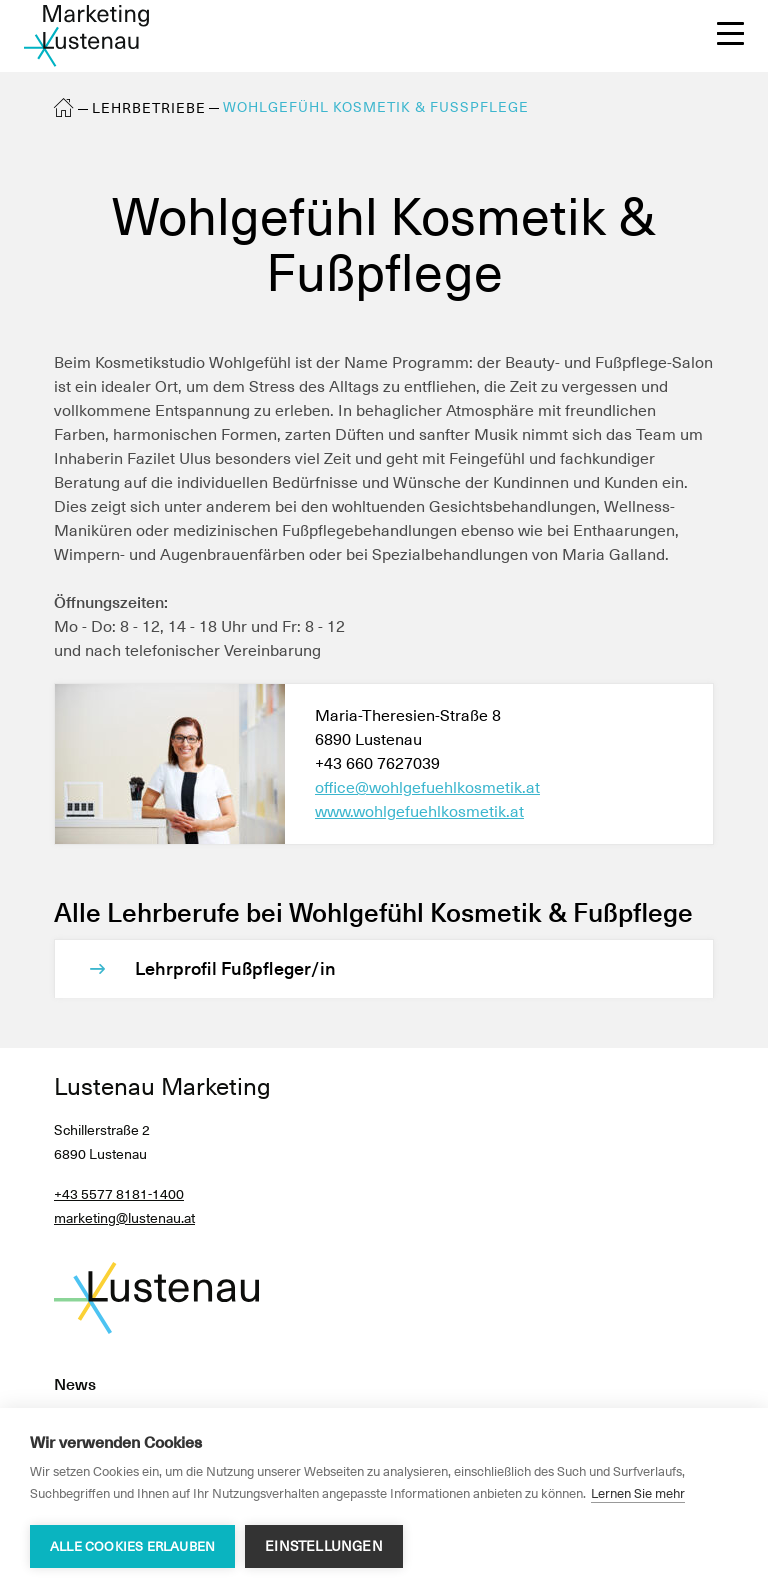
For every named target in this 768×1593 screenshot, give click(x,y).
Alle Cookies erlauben (132, 1546)
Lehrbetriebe (149, 108)
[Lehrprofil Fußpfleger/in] (404, 969)
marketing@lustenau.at (124, 1218)
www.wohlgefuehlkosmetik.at (419, 811)
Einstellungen (324, 1546)
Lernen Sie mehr (638, 1493)
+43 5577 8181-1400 (119, 1194)
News (75, 1384)
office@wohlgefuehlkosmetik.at (427, 787)
